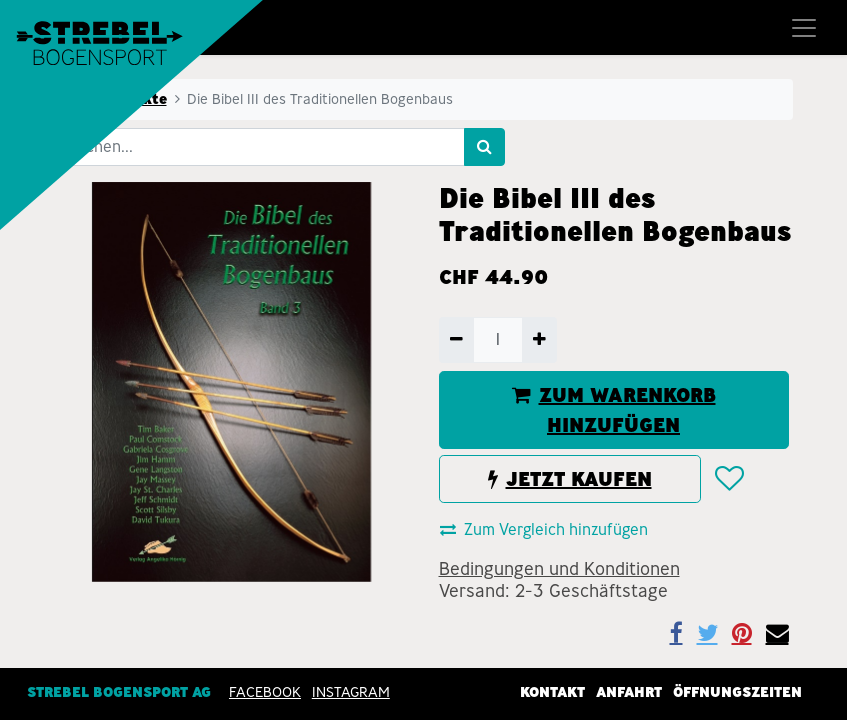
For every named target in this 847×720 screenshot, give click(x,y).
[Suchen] (484, 147)
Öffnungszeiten (737, 691)
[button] (728, 480)
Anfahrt (629, 691)
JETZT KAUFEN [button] (570, 479)
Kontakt (552, 691)
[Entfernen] (456, 340)
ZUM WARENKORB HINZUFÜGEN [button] (614, 410)
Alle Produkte (117, 99)
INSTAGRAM (351, 691)
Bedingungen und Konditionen (559, 569)
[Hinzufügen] (539, 340)
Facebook (265, 691)
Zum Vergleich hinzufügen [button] (544, 529)
